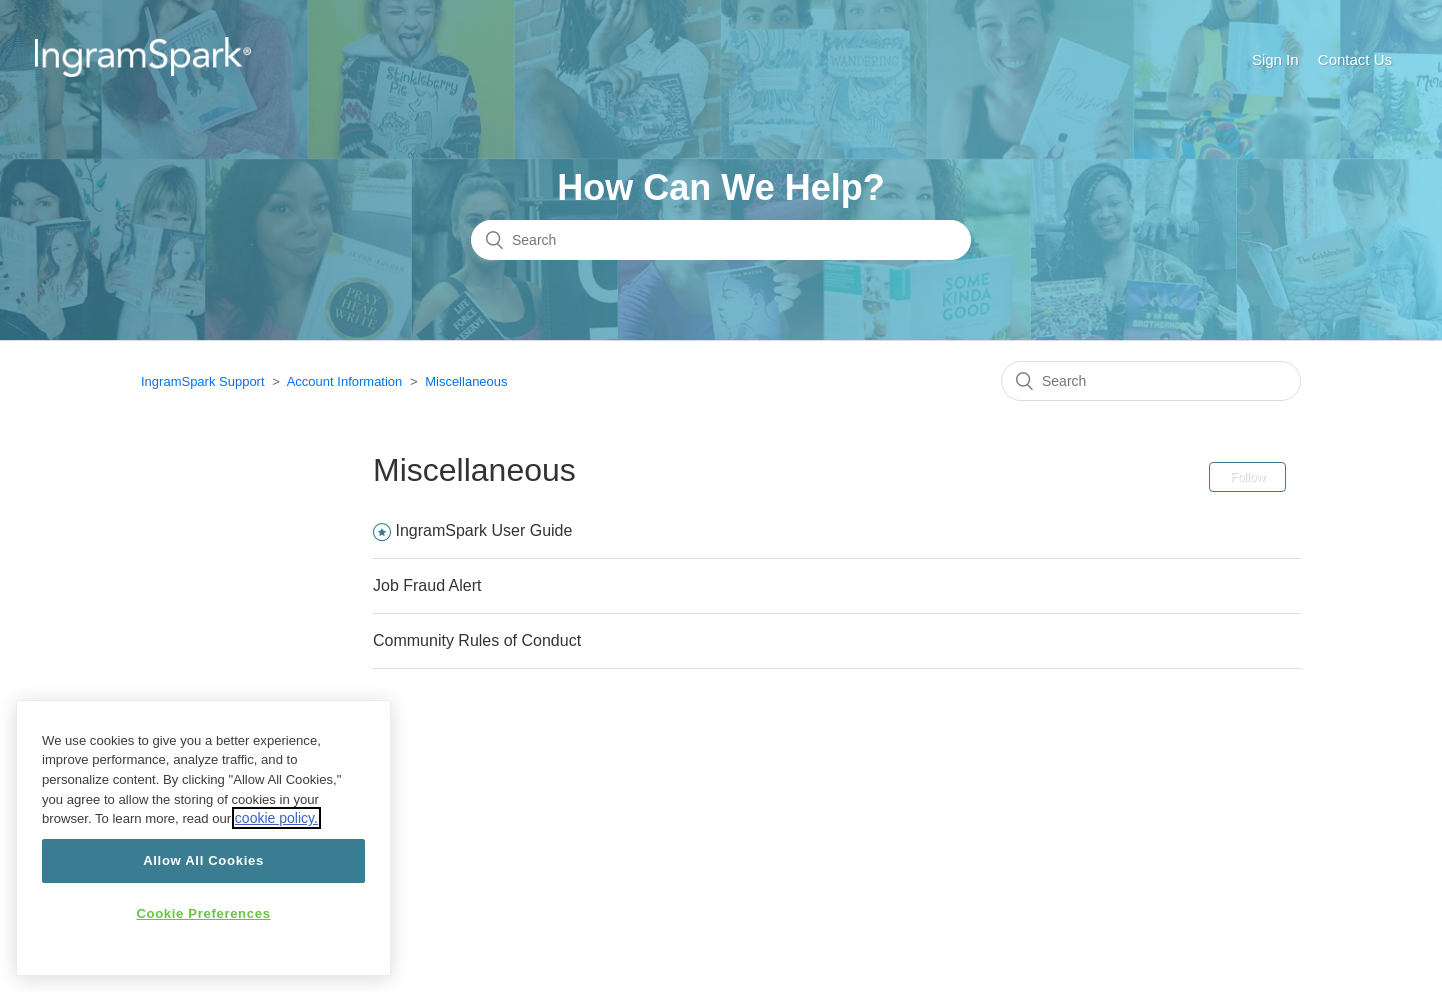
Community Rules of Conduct (477, 640)
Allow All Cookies (203, 860)
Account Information (345, 381)
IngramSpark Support (203, 381)
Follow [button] (1247, 477)
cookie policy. (276, 818)
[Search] (721, 240)
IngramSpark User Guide (483, 530)
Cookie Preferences (203, 913)
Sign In (1275, 59)
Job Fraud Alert (427, 585)
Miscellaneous (466, 381)
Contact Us (1355, 59)
